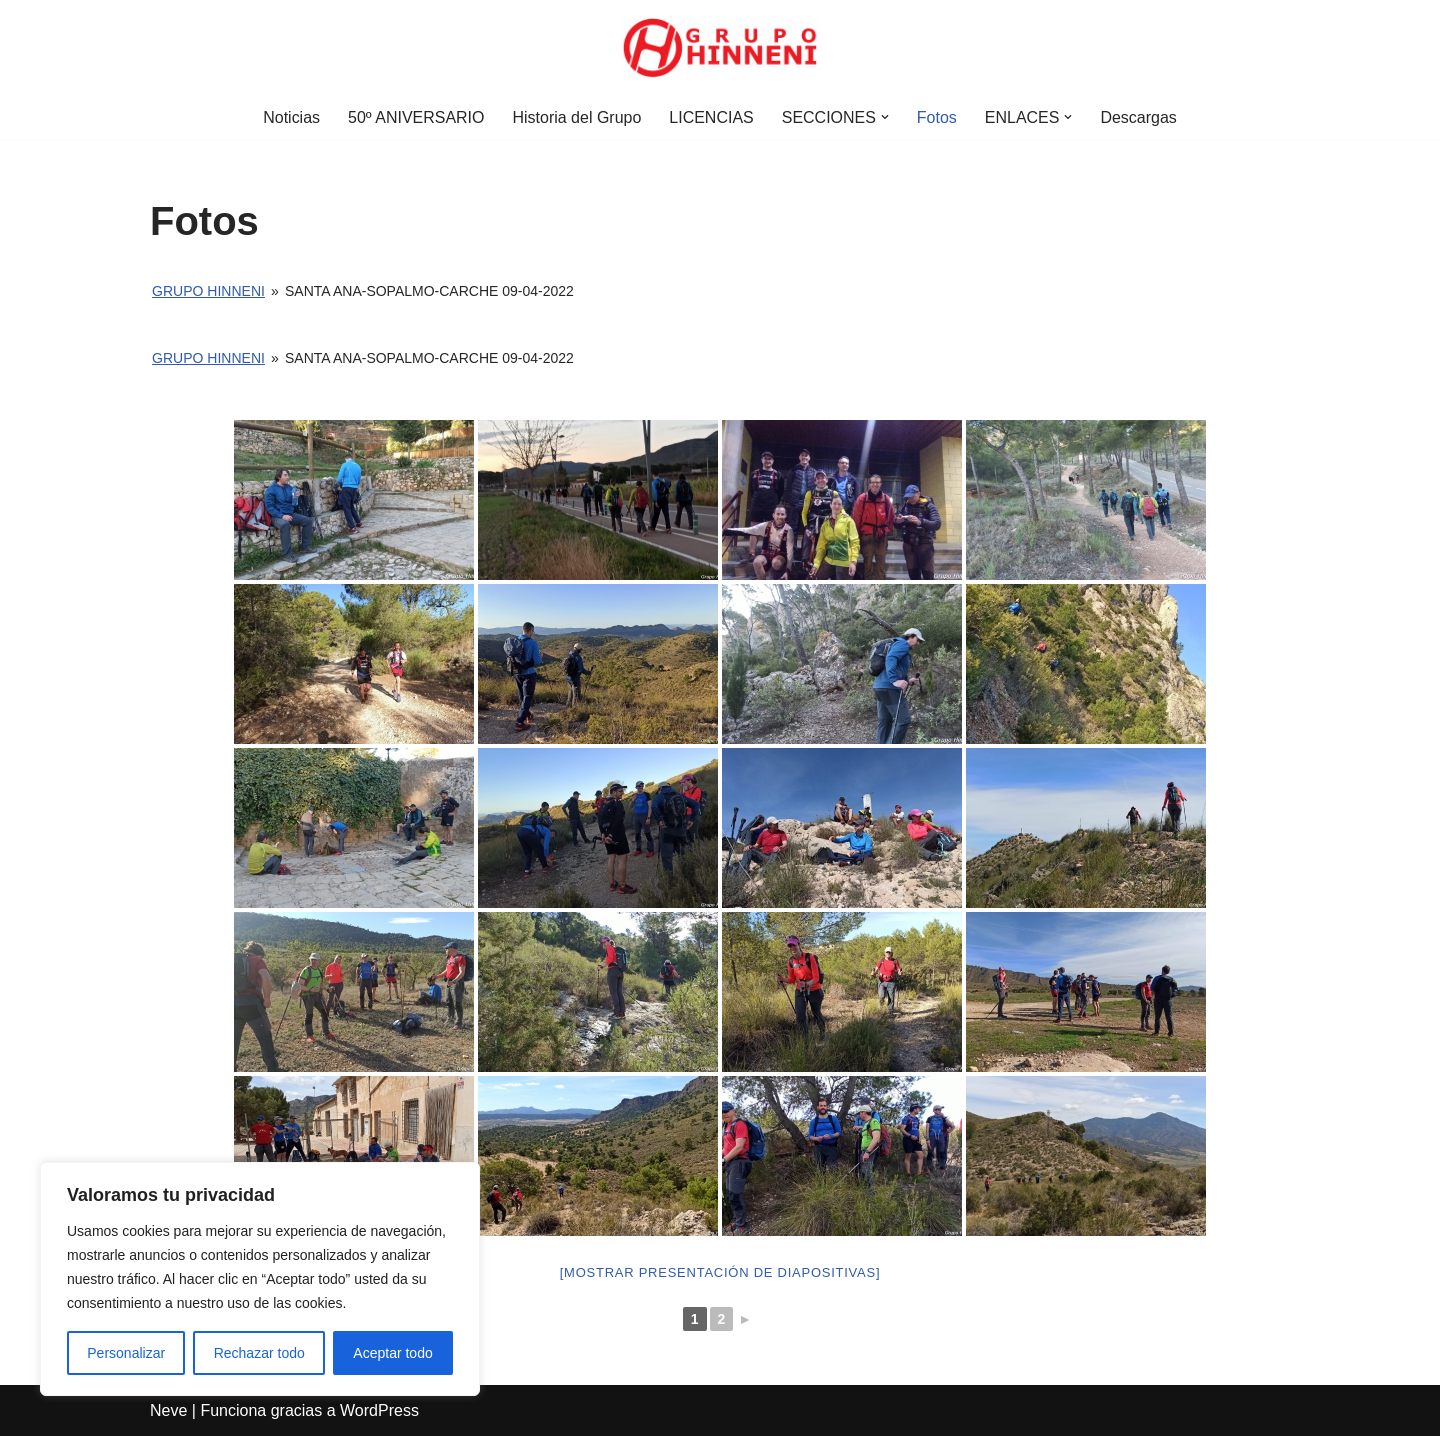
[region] (260, 1279)
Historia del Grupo (576, 117)
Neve (168, 1410)
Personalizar (126, 1353)
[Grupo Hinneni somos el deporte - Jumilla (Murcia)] (720, 48)
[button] (885, 117)
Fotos (937, 117)
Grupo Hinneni (208, 291)
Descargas (1139, 117)
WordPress (379, 1410)
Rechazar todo (259, 1353)
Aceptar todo (392, 1353)
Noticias (291, 117)
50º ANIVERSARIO (416, 117)
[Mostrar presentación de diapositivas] (720, 1272)
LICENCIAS (711, 117)
